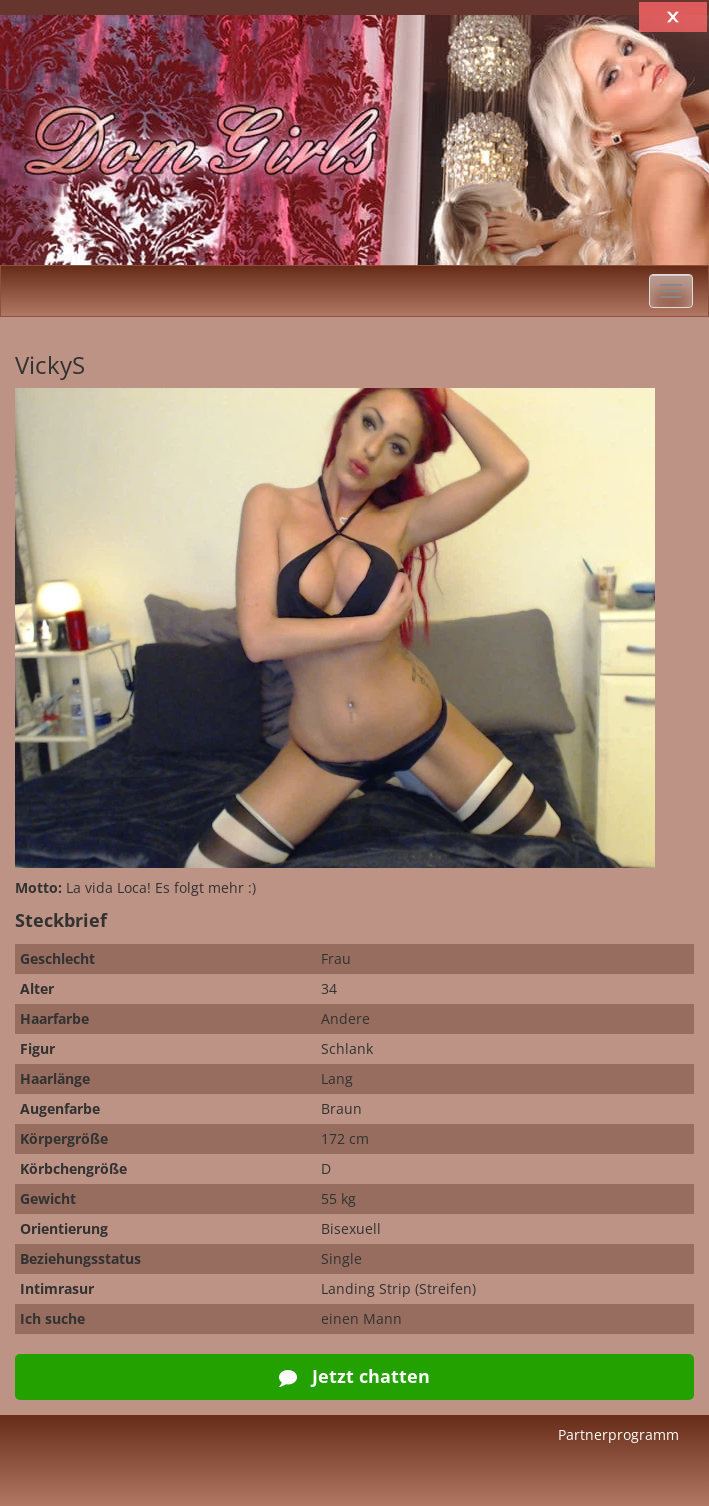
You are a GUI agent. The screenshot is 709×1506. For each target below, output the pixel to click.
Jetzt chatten (354, 1376)
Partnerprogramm (618, 1434)
